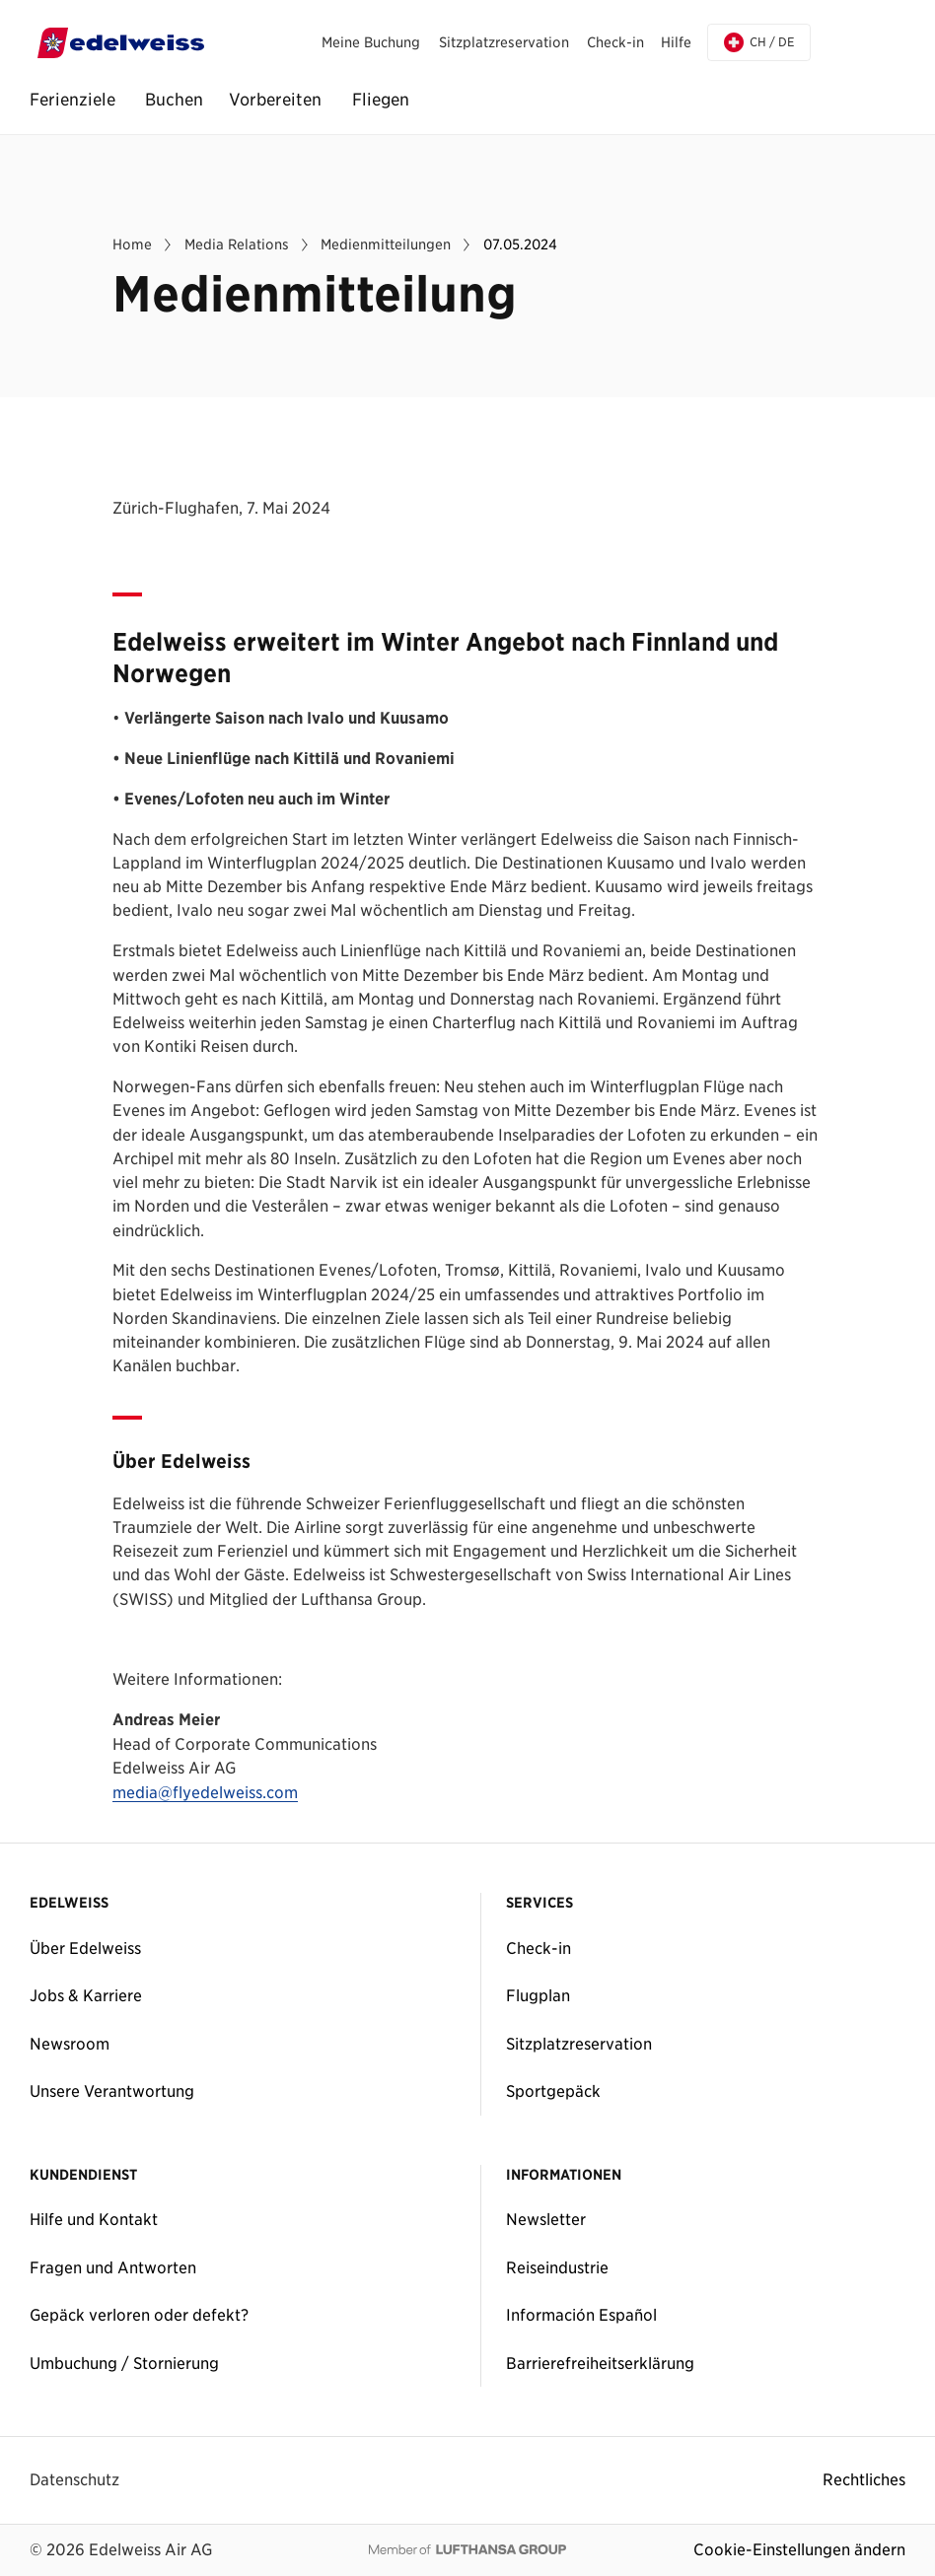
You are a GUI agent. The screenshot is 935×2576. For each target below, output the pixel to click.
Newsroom (69, 2044)
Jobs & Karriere (86, 1995)
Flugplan (538, 1995)
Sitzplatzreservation (579, 2044)
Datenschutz (74, 2479)
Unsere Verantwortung (112, 2091)
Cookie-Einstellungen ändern (799, 2549)
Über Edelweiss (85, 1948)
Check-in (538, 1948)
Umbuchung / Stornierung (124, 2363)
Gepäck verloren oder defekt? (139, 2315)
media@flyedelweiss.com (205, 1793)
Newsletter (546, 2219)
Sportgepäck (553, 2091)
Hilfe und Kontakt (94, 2219)
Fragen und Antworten (113, 2267)
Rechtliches (864, 2479)
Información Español (581, 2315)
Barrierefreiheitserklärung (600, 2363)
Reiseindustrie (557, 2267)
